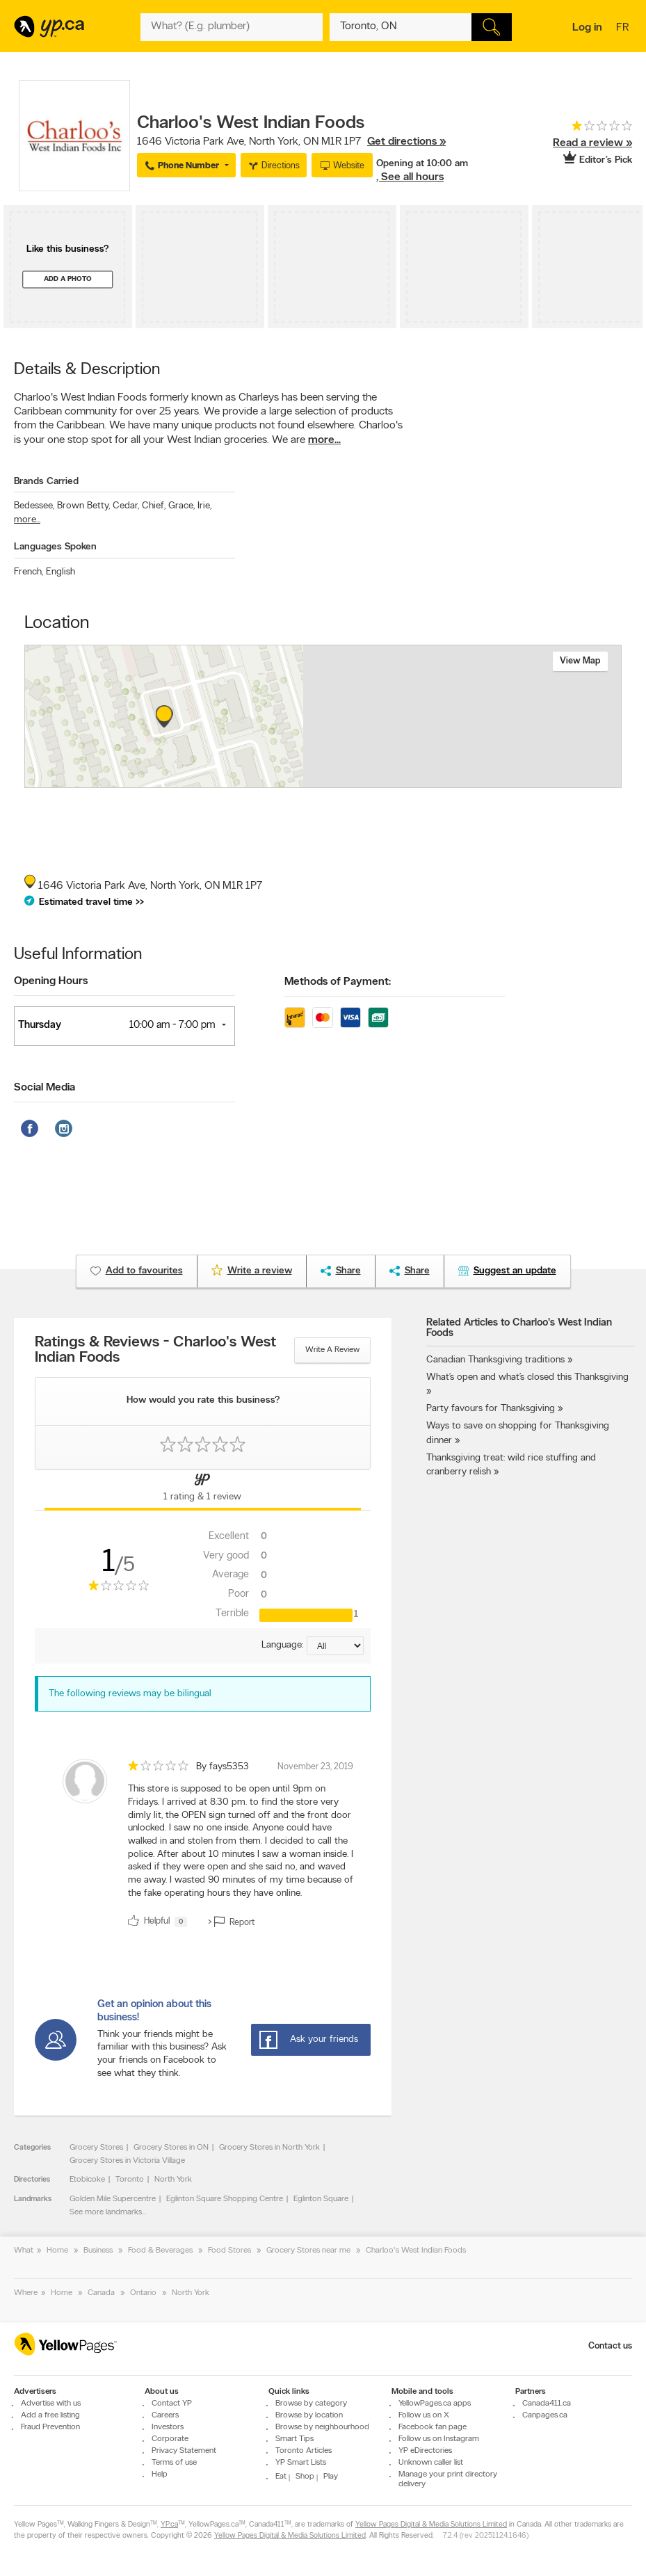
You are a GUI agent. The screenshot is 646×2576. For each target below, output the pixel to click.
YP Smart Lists (300, 2462)
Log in (587, 27)
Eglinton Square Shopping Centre (224, 2199)
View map (580, 661)
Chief (153, 506)
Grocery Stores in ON (171, 2147)
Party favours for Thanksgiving (490, 1408)
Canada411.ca (546, 2403)
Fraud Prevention (50, 2427)
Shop (305, 2476)
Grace (181, 506)
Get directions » (406, 141)
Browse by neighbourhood (322, 2427)
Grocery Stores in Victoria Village (127, 2161)
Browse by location (309, 2415)
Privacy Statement (184, 2451)
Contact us (610, 2346)
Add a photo (68, 279)
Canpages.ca (544, 2415)
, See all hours (410, 177)
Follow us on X (423, 2415)
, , (291, 141)
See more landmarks (106, 2212)
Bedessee (34, 506)
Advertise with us (51, 2403)
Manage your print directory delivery (447, 2479)
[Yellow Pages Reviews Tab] (202, 1490)
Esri (392, 780)
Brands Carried (46, 481)
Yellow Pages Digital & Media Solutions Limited (431, 2525)
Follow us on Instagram (438, 2439)
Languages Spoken (55, 547)
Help (160, 2474)
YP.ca (169, 2525)
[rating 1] (580, 129)
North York (173, 2179)
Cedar (126, 506)
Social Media (44, 1087)
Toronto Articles (303, 2451)
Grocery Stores (96, 2147)
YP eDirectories (425, 2451)
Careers (165, 2415)
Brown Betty (83, 506)
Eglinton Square (320, 2199)
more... (324, 440)
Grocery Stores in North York (269, 2147)
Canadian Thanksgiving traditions (495, 1360)
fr (624, 28)
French (28, 572)
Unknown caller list (430, 2462)
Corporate (170, 2439)
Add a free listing (50, 2415)
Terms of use (174, 2462)
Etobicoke (87, 2179)
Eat (280, 2476)
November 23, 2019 (315, 1766)
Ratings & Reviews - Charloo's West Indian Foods (155, 1350)
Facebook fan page (432, 2427)
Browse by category (311, 2403)
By (222, 1767)
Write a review (332, 1350)
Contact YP (172, 2403)
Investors (168, 2427)
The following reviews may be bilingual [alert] (130, 1694)
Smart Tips (294, 2439)
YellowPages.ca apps (434, 2403)
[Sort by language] (335, 1645)
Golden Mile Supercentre (113, 2199)
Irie (204, 506)
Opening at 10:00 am (422, 164)
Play (330, 2476)
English (60, 572)
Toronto (129, 2179)
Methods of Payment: (337, 982)
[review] (202, 1845)
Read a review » (592, 143)
